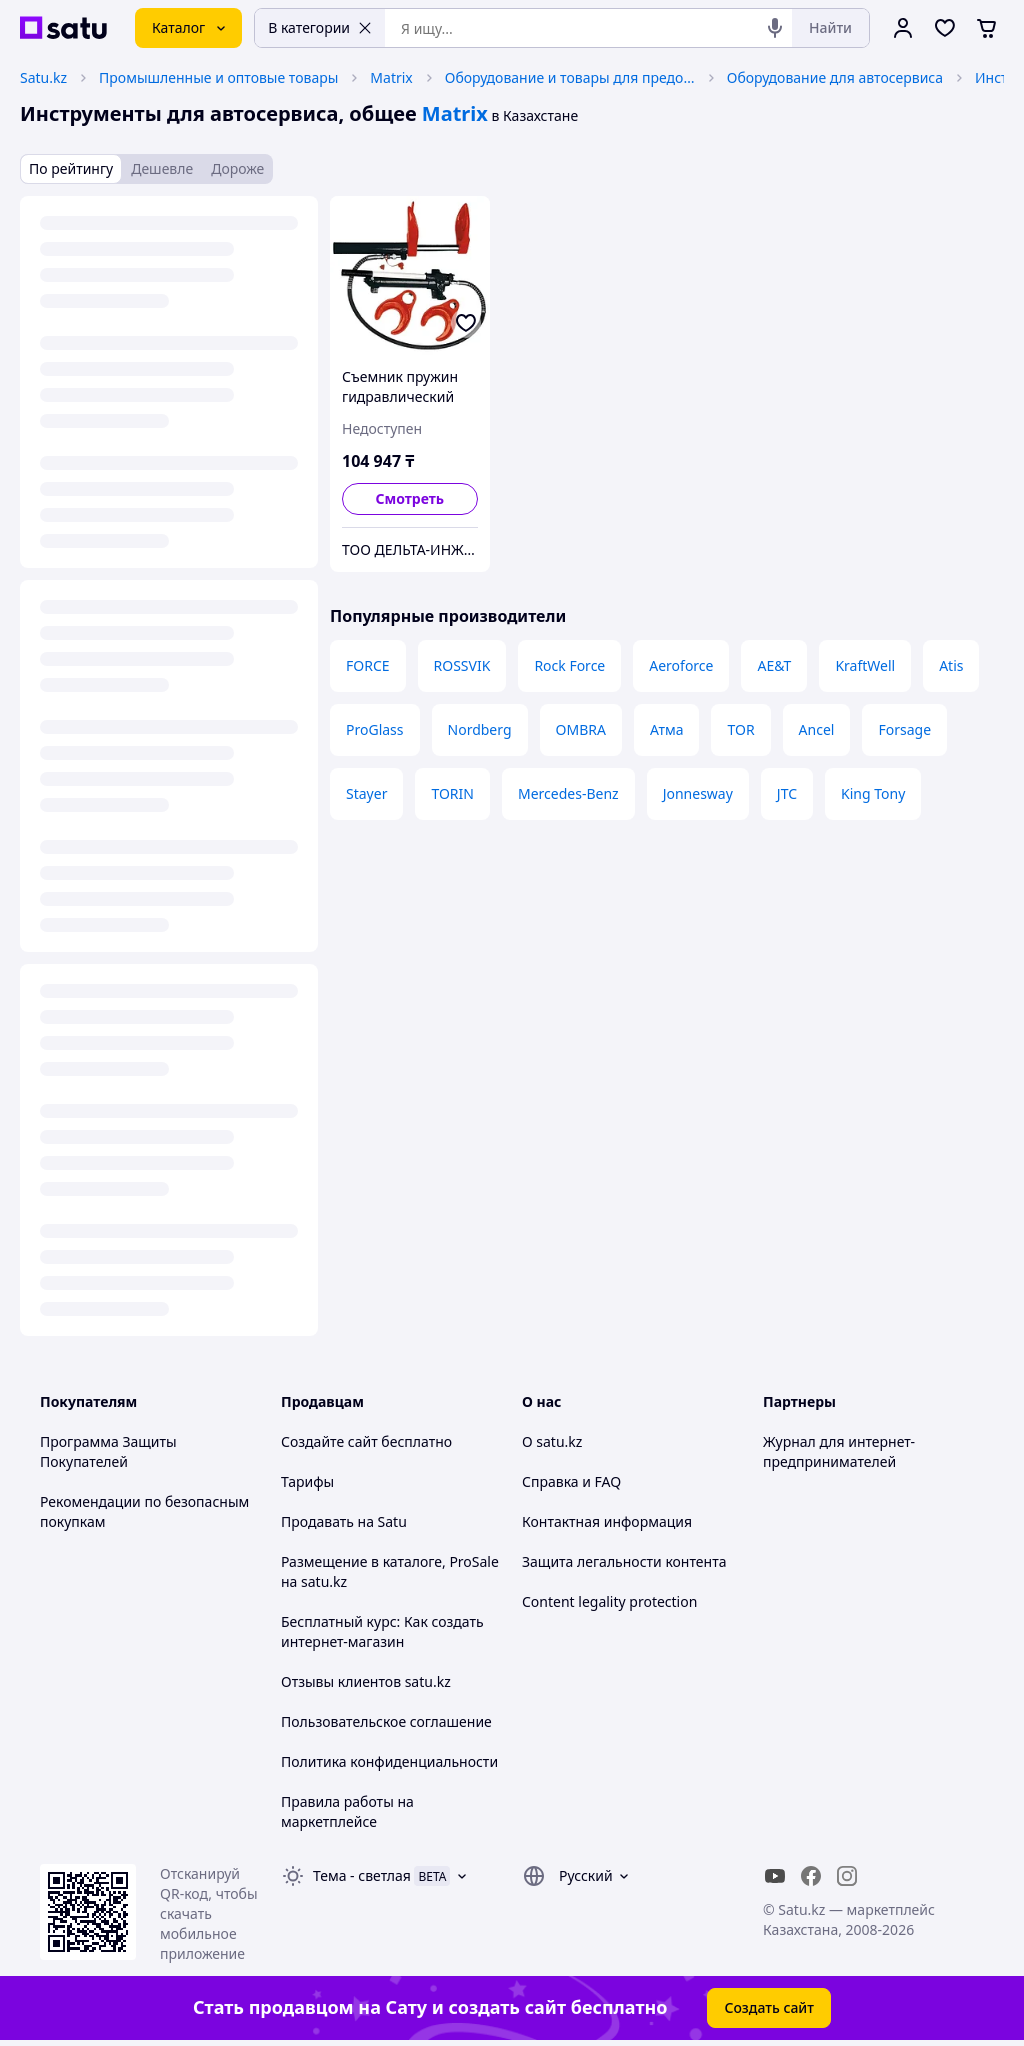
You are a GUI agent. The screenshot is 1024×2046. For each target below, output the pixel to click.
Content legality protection (609, 1601)
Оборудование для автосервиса (835, 77)
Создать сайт (769, 2007)
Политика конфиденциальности (389, 1761)
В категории (320, 27)
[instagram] (847, 1876)
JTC (787, 793)
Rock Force (569, 665)
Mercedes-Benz (568, 793)
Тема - (362, 1875)
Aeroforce (681, 665)
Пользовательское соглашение (386, 1721)
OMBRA (581, 729)
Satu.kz (43, 77)
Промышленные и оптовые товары (218, 77)
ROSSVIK (462, 665)
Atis (951, 665)
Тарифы (307, 1481)
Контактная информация (607, 1521)
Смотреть (409, 498)
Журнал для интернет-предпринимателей (839, 1451)
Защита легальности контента (624, 1561)
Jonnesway (698, 793)
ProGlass (375, 729)
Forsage (904, 729)
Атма (667, 729)
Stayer (366, 793)
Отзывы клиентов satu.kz (366, 1681)
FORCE (368, 665)
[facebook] (811, 1876)
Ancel (817, 729)
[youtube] (775, 1876)
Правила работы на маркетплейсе (347, 1811)
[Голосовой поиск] (775, 28)
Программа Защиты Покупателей (108, 1451)
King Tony (873, 793)
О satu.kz (552, 1441)
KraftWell (865, 665)
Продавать (317, 1521)
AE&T (774, 665)
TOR (740, 729)
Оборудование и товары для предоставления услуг (570, 77)
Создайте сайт (329, 1441)
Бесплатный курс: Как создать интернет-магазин (382, 1631)
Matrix (391, 77)
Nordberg (480, 729)
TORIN (452, 793)
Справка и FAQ (571, 1481)
